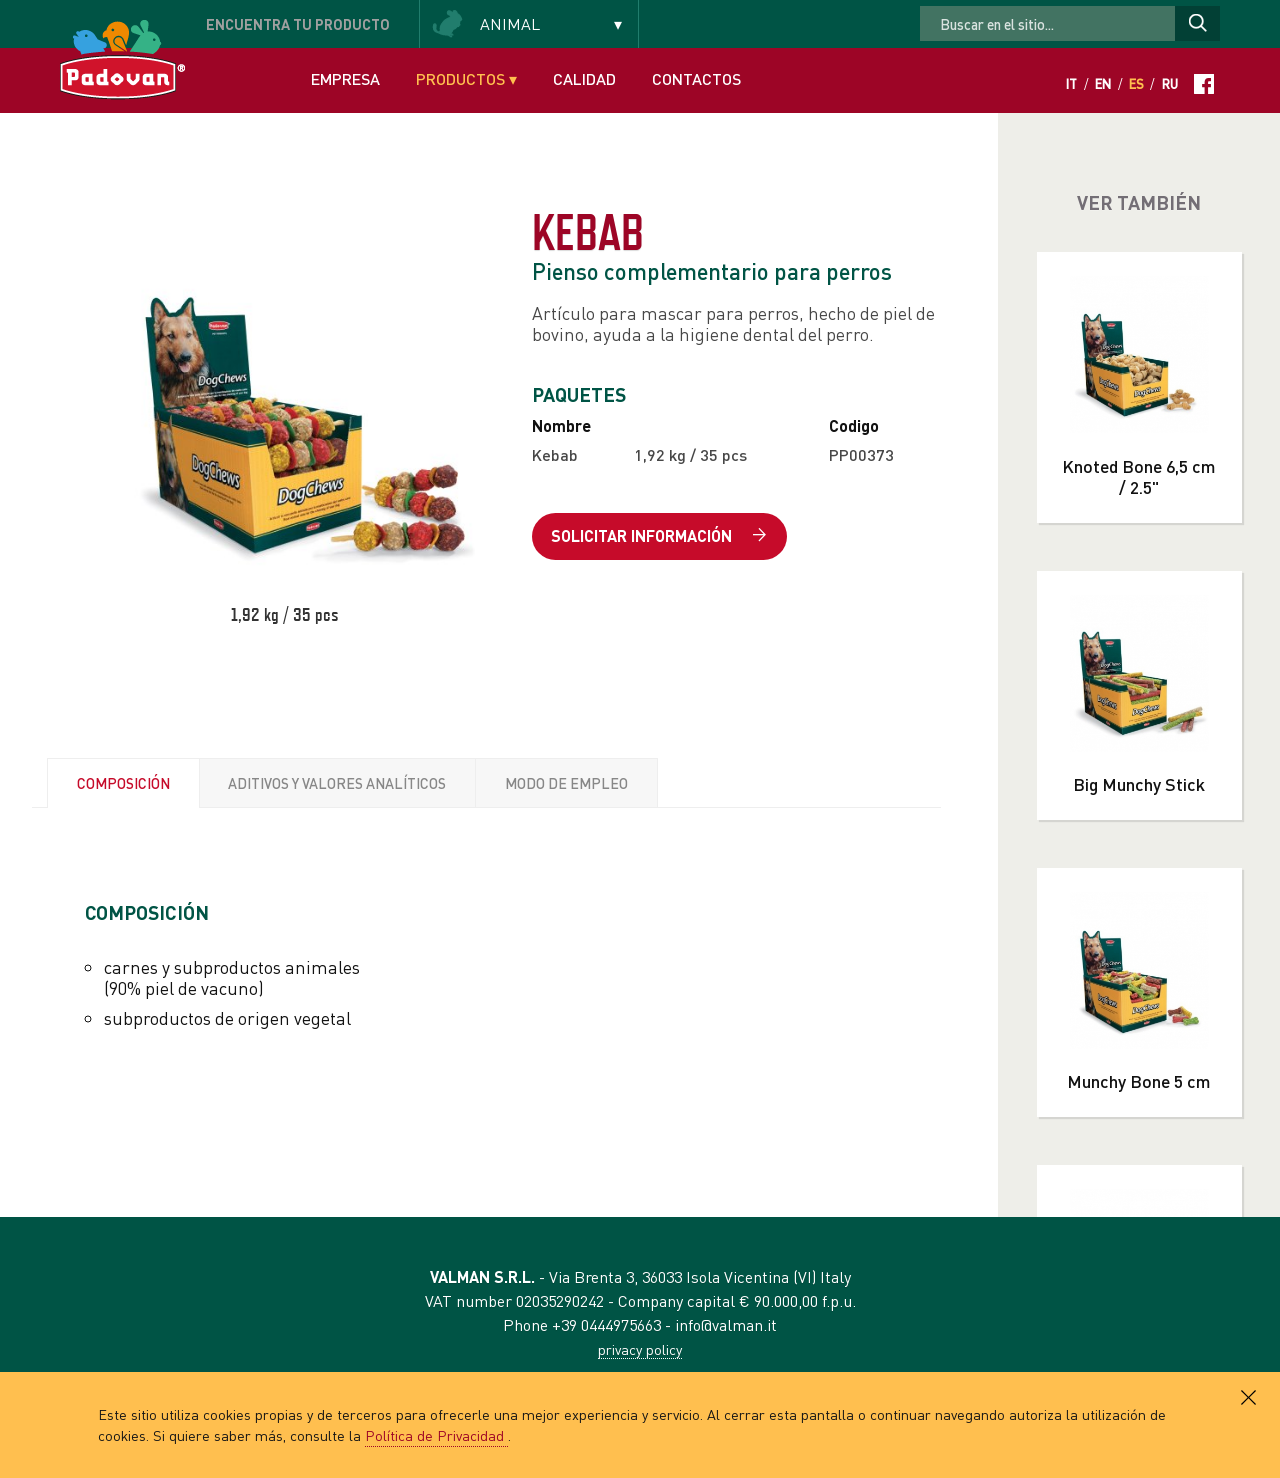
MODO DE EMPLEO (566, 783)
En (1103, 84)
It (1071, 84)
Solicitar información (659, 536)
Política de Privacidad (436, 1435)
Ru (1170, 84)
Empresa (345, 78)
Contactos (696, 78)
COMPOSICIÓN (123, 783)
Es (1136, 84)
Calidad (584, 78)
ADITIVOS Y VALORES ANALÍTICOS (337, 783)
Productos (466, 78)
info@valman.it (726, 1324)
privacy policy (640, 1349)
